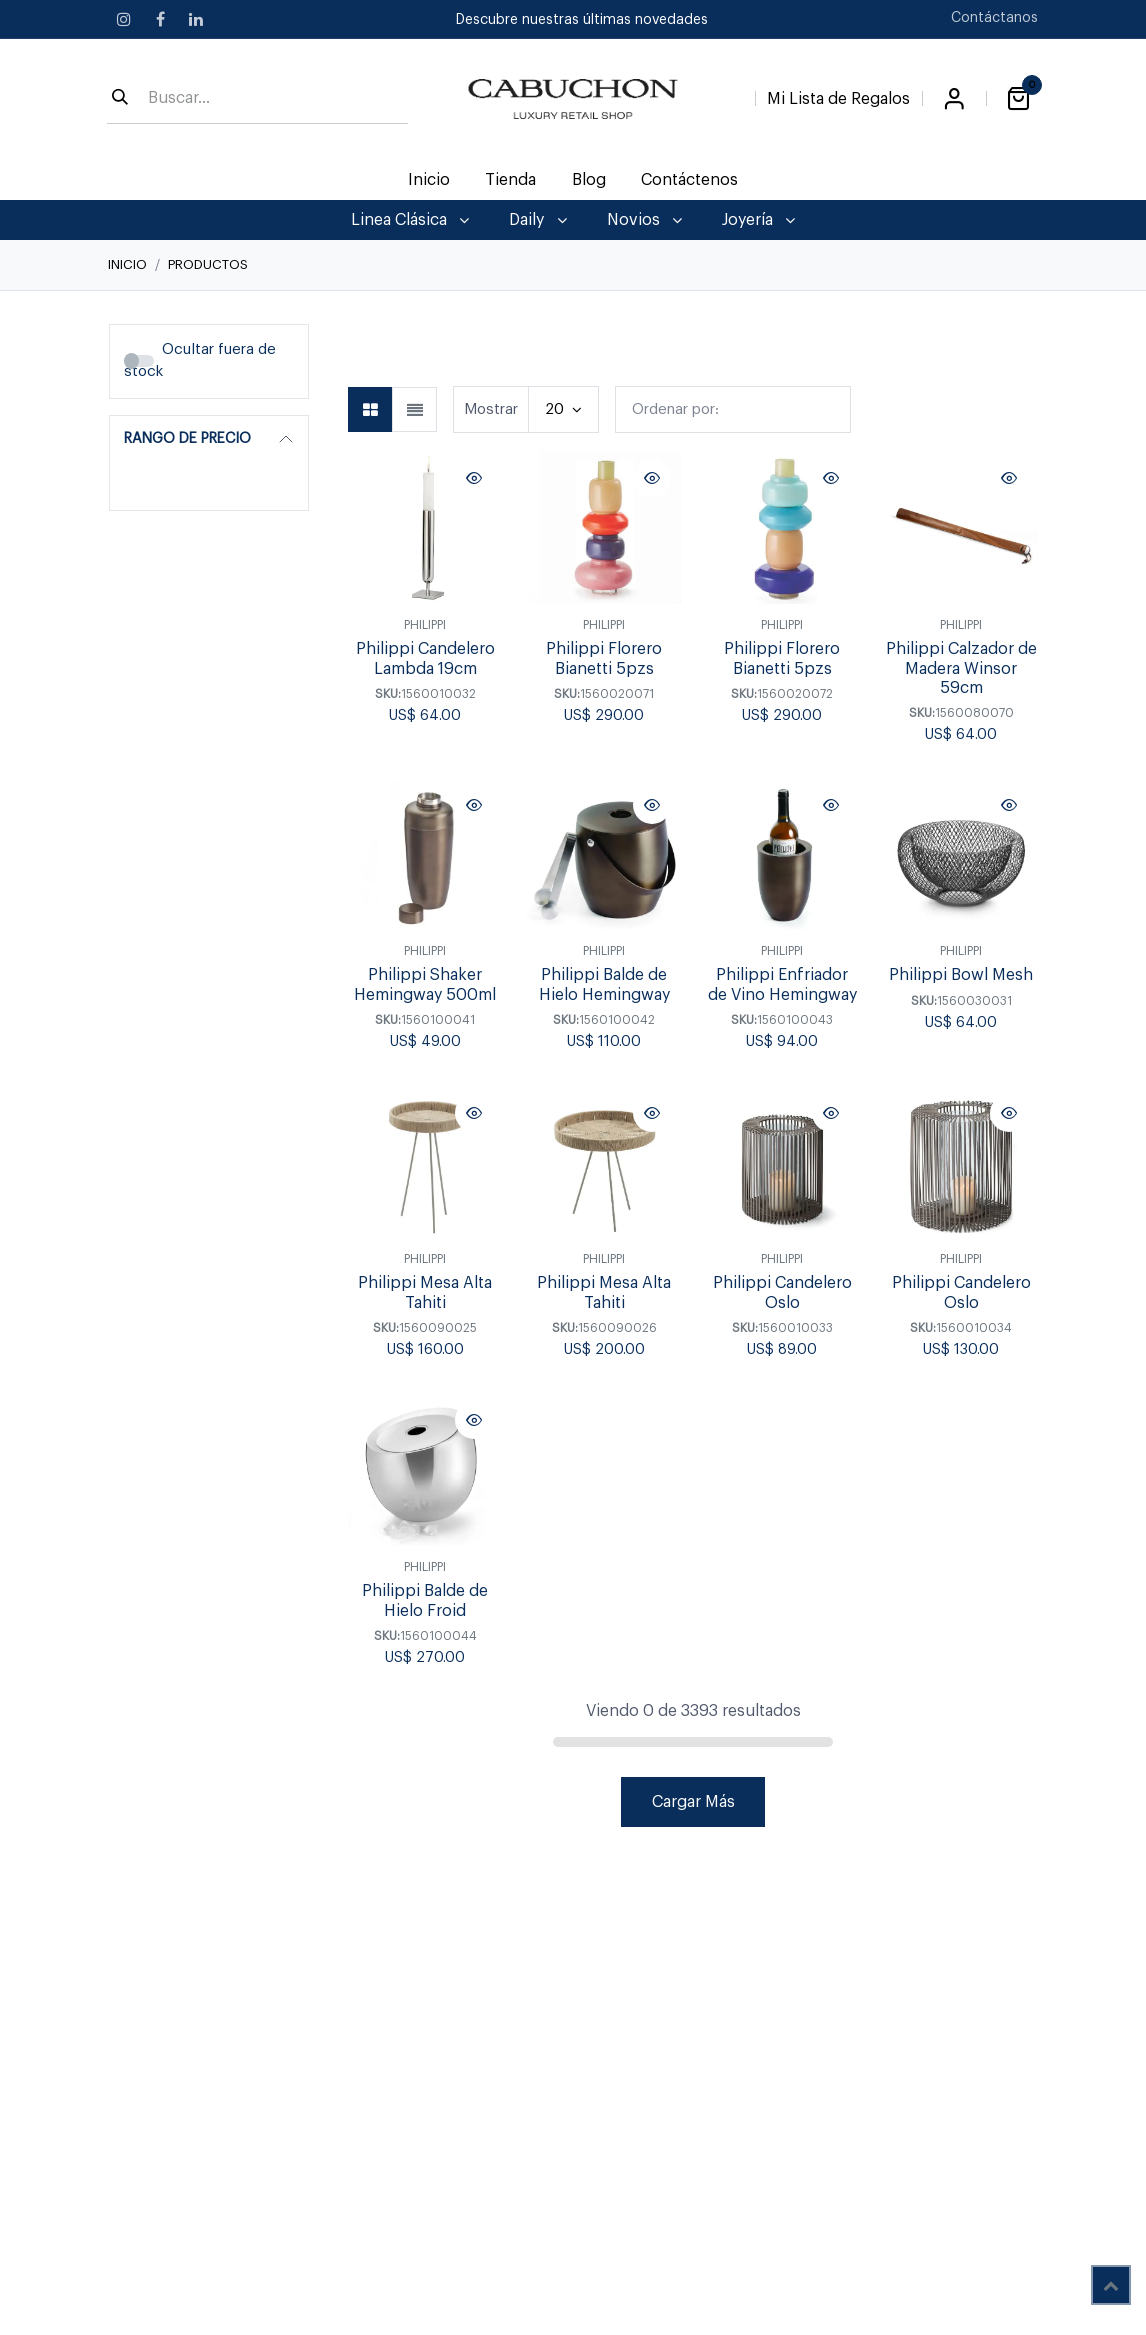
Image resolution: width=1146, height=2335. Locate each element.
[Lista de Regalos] (838, 95)
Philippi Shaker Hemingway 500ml (425, 985)
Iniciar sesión (954, 99)
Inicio (127, 264)
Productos (208, 264)
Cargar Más (693, 1802)
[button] (733, 409)
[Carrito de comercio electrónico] (1018, 99)
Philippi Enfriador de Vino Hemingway (782, 985)
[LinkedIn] (196, 19)
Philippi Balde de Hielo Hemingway (603, 985)
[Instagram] (124, 19)
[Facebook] (160, 19)
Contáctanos (994, 18)
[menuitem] (429, 180)
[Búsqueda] (120, 99)
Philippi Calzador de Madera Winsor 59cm (960, 668)
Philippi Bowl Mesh (961, 976)
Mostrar (491, 409)
